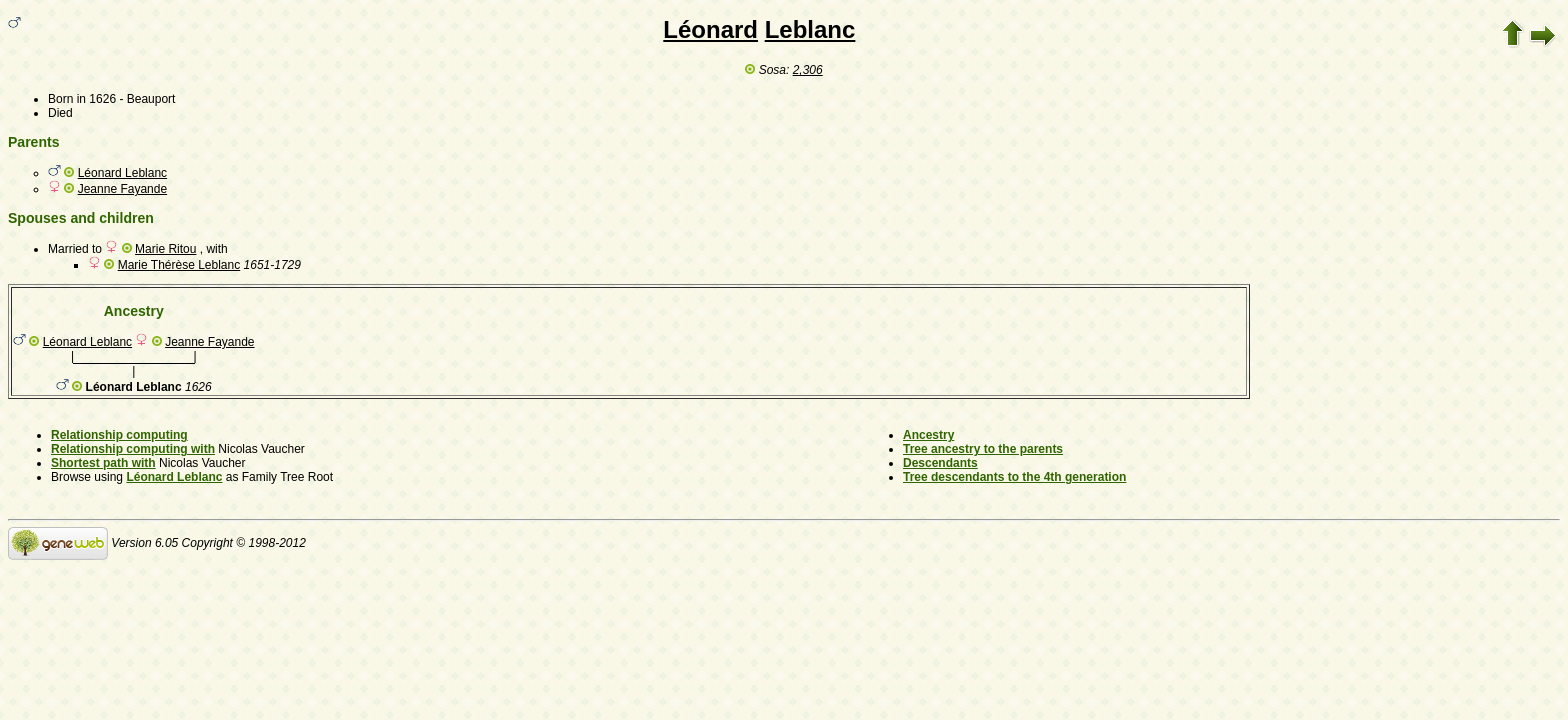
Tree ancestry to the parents (983, 449)
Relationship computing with (133, 449)
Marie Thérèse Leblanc (179, 265)
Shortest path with (103, 463)
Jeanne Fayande (122, 189)
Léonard (710, 29)
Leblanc (810, 29)
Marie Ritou (165, 249)
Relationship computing (119, 435)
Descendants (940, 463)
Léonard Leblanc (122, 173)
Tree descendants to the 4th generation (1014, 477)
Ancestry (928, 435)
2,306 (808, 70)
